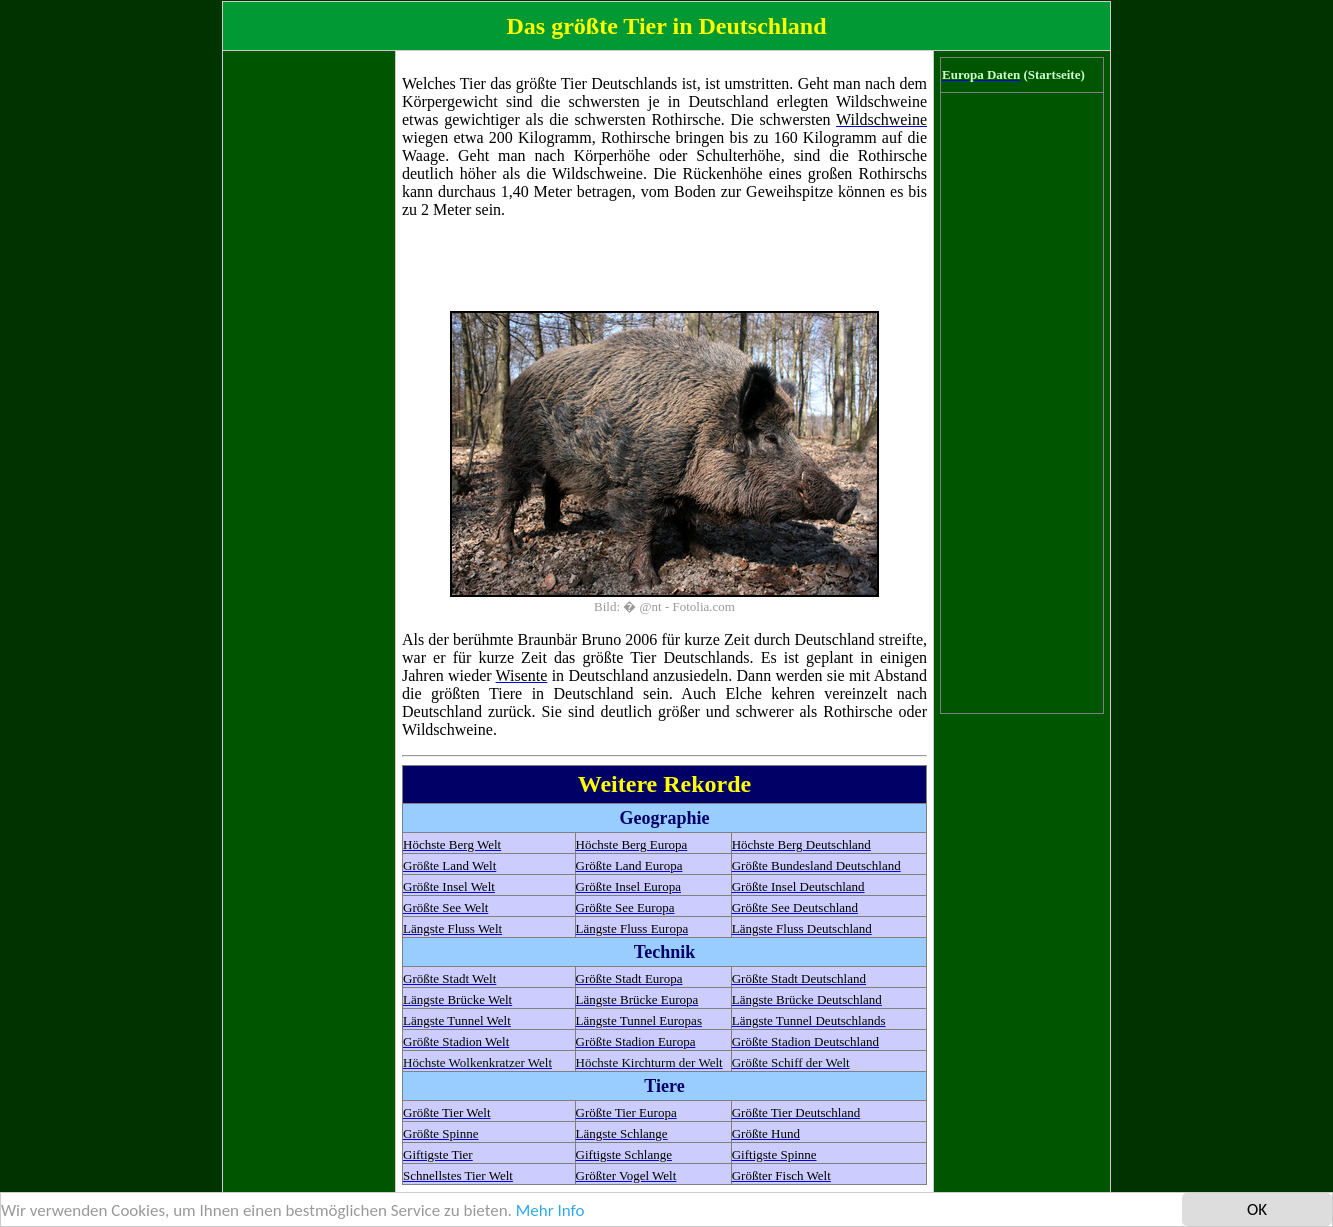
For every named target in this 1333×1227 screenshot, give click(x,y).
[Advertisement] (309, 357)
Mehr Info (550, 1211)
